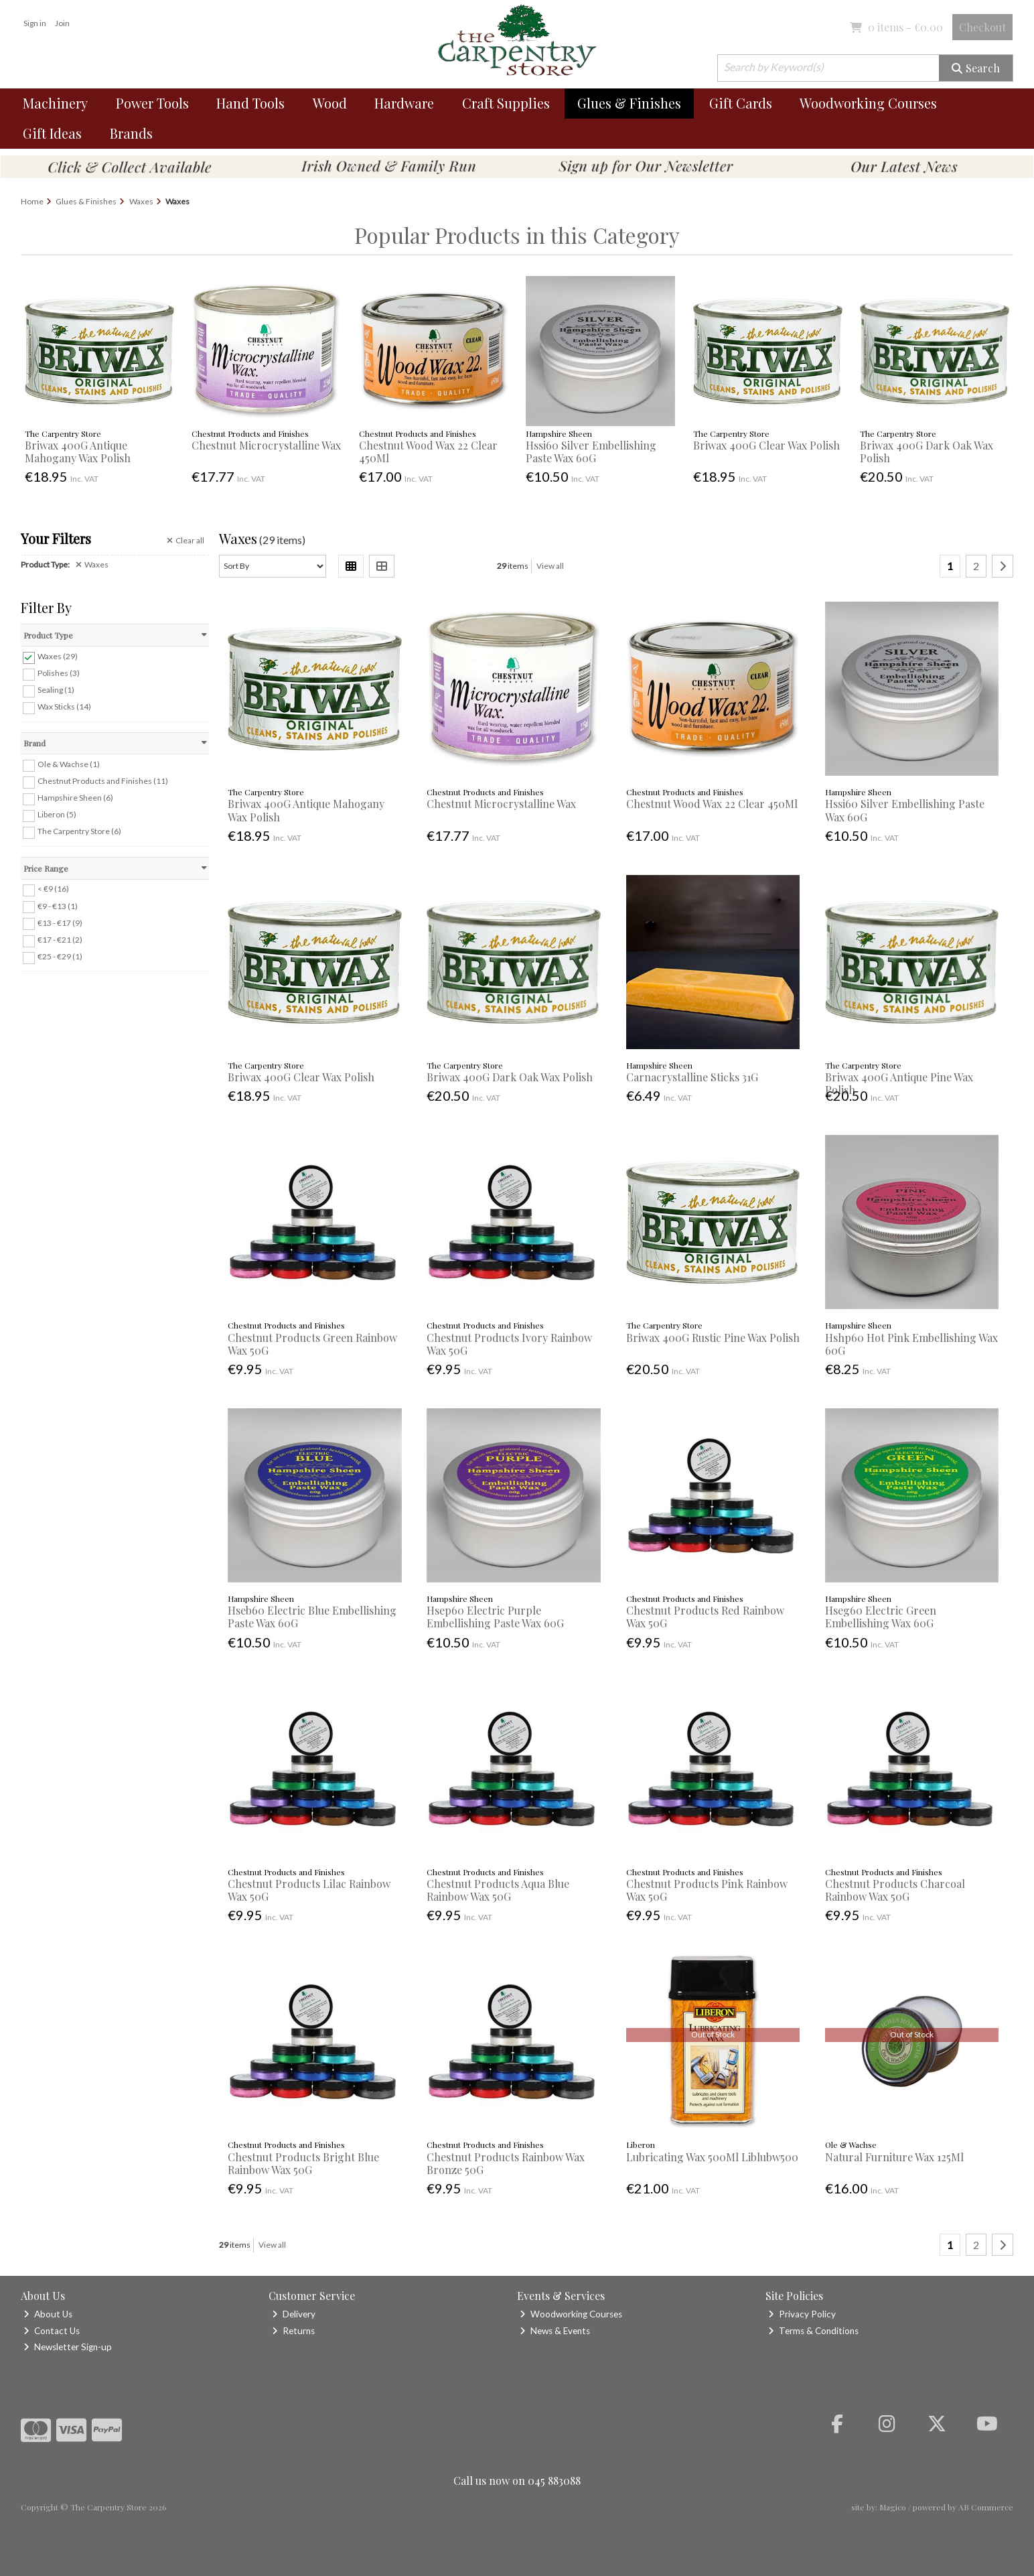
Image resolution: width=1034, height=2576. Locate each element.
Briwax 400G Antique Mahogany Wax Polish (78, 451)
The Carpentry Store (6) (79, 831)
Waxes (92, 564)
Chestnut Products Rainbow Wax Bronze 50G (506, 2163)
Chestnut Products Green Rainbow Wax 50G (312, 1344)
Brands (131, 133)
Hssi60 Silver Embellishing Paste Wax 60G (591, 451)
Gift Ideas (52, 133)
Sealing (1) (56, 690)
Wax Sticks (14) (64, 706)
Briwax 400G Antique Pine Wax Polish (899, 1083)
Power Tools (152, 103)
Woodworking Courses (868, 103)
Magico (892, 2507)
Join (62, 23)
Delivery (293, 2314)
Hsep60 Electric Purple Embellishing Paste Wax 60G (495, 1616)
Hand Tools (250, 103)
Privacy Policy (802, 2314)
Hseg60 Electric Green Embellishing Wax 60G (880, 1616)
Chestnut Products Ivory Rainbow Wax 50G (509, 1344)
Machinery (55, 103)
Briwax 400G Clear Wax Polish (766, 445)
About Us (47, 2314)
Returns (293, 2330)
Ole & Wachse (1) (69, 764)
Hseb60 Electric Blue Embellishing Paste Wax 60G (312, 1616)
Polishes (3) (59, 673)
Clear (185, 540)
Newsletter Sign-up (67, 2347)
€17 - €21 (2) (60, 940)
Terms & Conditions (813, 2330)
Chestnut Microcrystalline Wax (266, 445)
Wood (330, 103)
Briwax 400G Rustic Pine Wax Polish (713, 1338)
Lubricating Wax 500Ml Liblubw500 (712, 2157)
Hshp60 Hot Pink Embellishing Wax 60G (911, 1344)
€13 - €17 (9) (60, 922)
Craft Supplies (506, 103)
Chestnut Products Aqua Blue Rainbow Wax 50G (498, 1890)
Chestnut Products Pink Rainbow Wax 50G (707, 1890)
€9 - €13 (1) (58, 905)
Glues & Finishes (629, 103)
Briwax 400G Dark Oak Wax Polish (926, 451)
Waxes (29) (58, 656)
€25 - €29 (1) (60, 956)
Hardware (404, 103)
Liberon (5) (57, 814)
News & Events (555, 2330)
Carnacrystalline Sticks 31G (692, 1077)
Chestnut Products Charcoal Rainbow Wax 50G (895, 1890)
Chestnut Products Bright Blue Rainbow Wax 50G (303, 2163)
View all (550, 566)
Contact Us (51, 2330)
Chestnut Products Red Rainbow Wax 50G (705, 1616)
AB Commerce (985, 2507)
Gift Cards (740, 103)
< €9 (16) (53, 889)
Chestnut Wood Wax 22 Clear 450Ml (428, 451)
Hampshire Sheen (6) (75, 798)
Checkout (982, 27)
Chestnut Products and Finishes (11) (103, 781)
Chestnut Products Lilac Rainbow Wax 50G (309, 1890)
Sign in (34, 23)
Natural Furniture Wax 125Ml (894, 2157)
